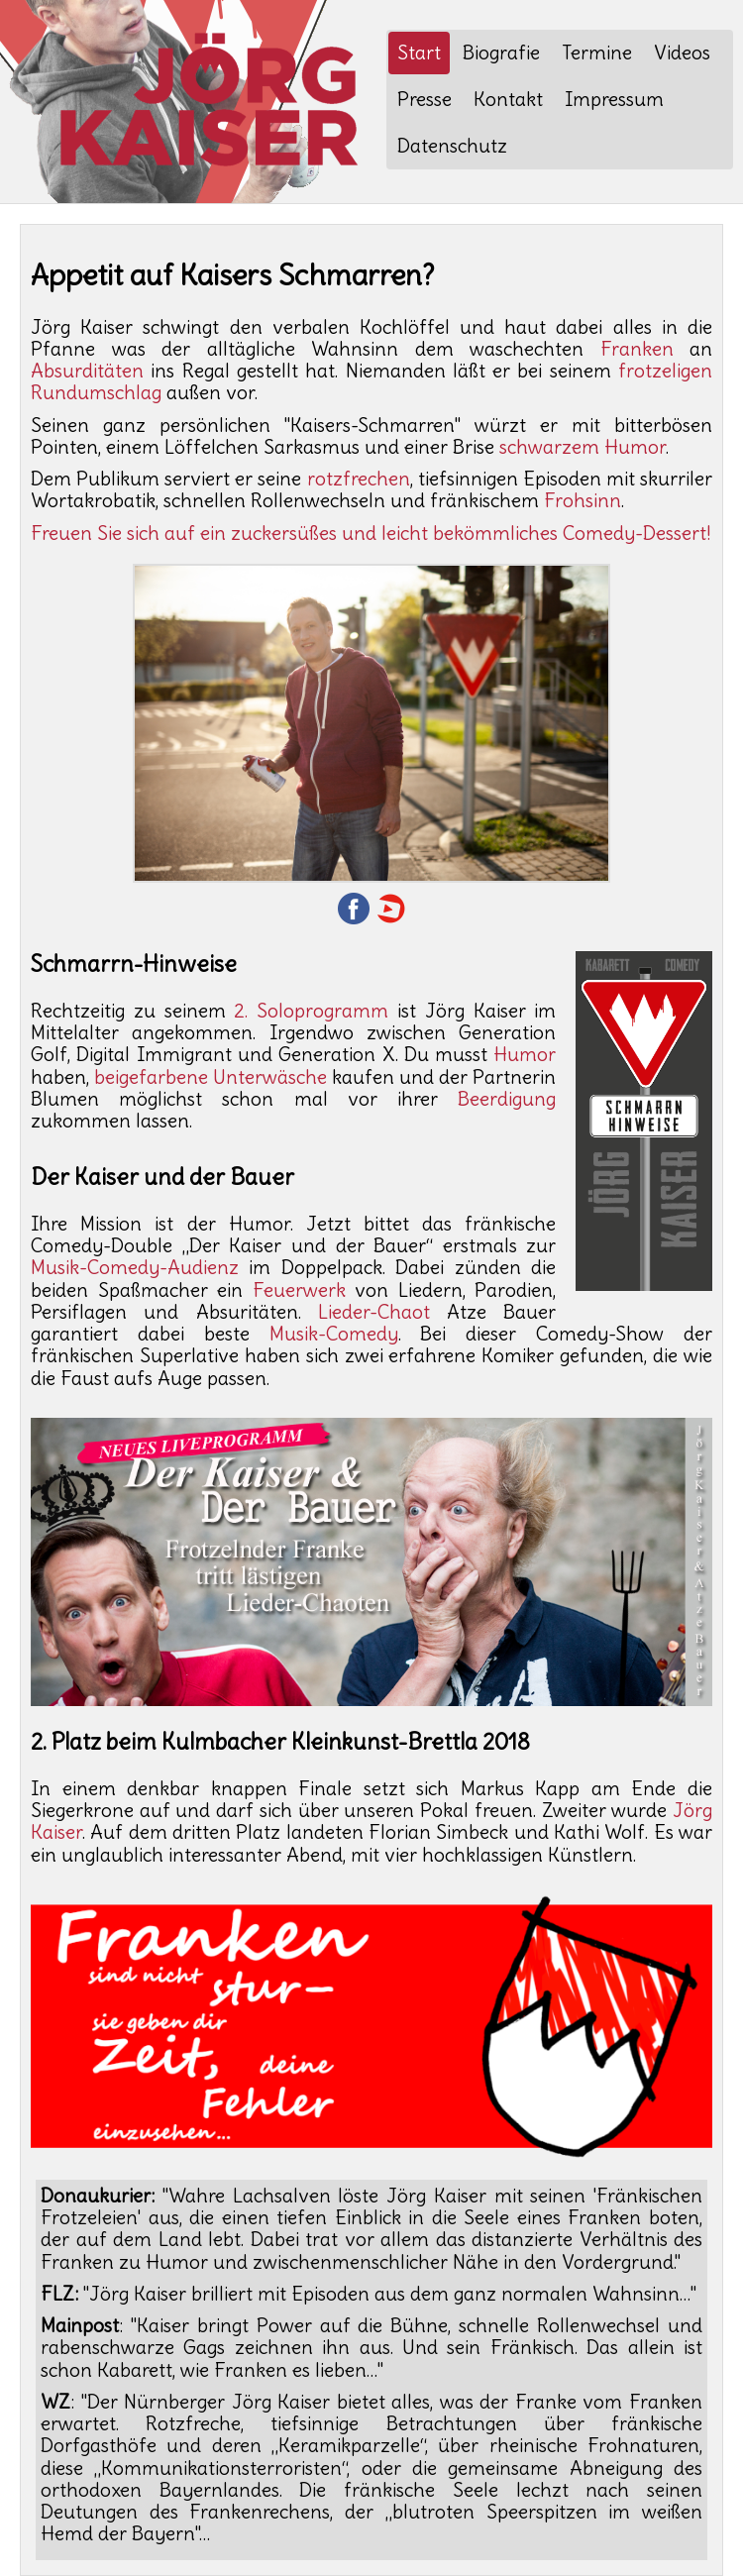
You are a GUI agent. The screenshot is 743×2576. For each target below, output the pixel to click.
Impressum (614, 99)
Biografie (501, 52)
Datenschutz (452, 146)
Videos (682, 52)
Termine (597, 52)
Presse (424, 99)
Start (419, 52)
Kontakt (508, 99)
